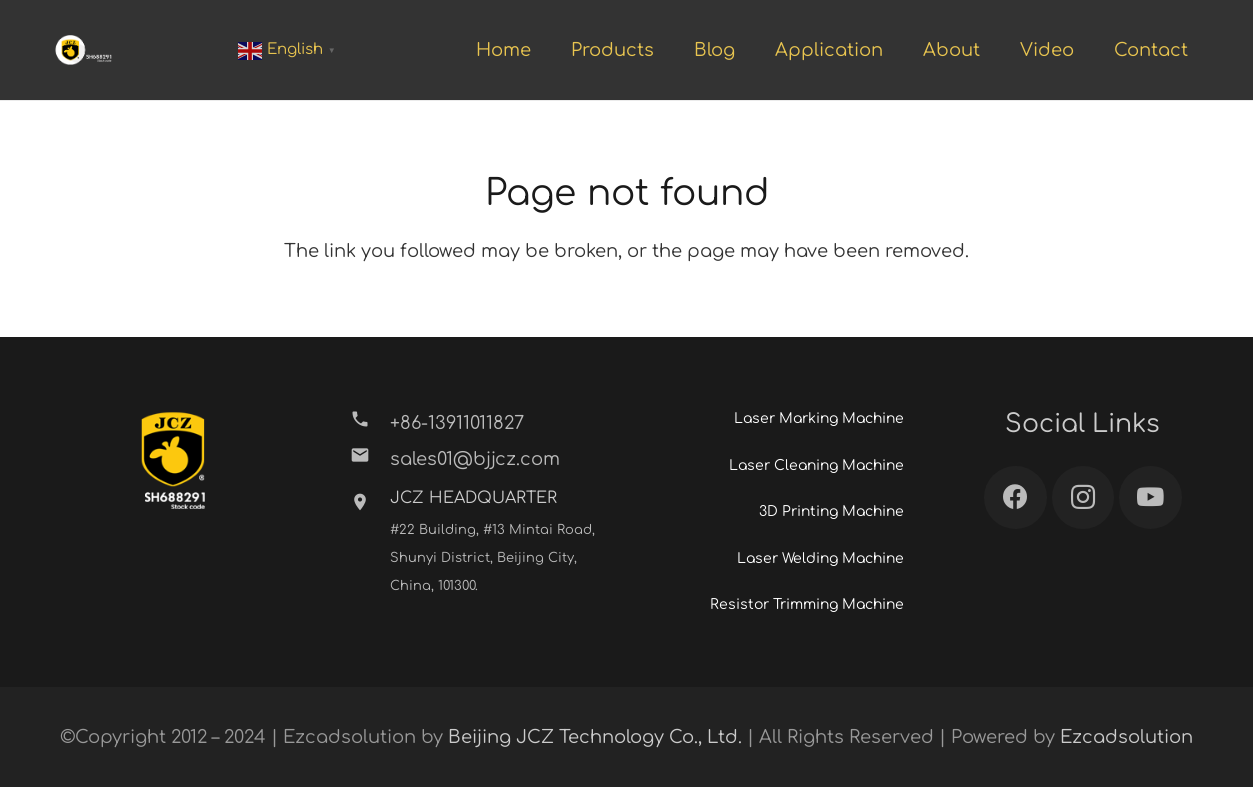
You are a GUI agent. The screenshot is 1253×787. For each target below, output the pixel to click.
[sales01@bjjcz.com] (369, 459)
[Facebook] (1015, 497)
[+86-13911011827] (369, 423)
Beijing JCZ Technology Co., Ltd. (595, 737)
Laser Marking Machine (819, 418)
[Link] (83, 50)
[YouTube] (1150, 497)
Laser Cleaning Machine (816, 465)
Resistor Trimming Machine (807, 604)
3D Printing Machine (831, 511)
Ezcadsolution (1126, 737)
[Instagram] (1083, 497)
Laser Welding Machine (820, 558)
